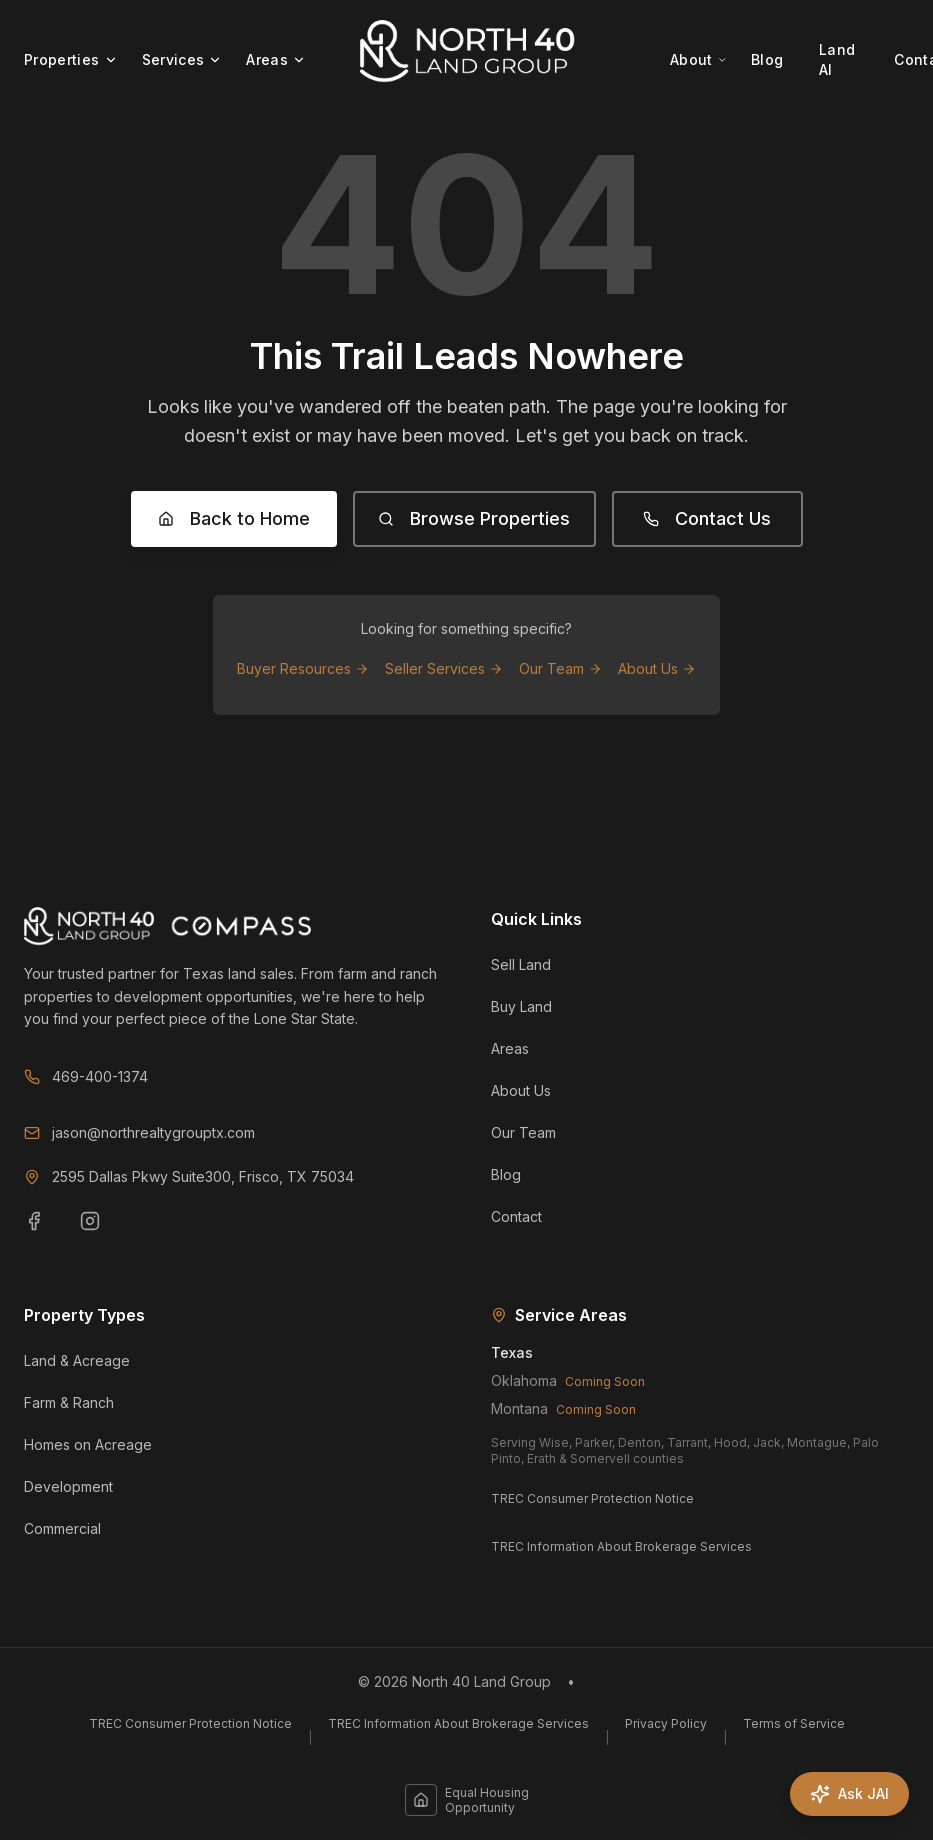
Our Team (560, 668)
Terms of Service (794, 1723)
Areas (276, 59)
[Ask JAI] (849, 1794)
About (698, 59)
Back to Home (234, 518)
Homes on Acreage (88, 1444)
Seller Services (444, 668)
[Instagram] (102, 1233)
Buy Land (521, 1006)
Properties (71, 59)
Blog (767, 59)
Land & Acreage (77, 1360)
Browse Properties (474, 518)
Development (68, 1486)
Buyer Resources (303, 668)
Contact (516, 1216)
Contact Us (707, 518)
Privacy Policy (666, 1723)
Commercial (62, 1528)
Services (182, 59)
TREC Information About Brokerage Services (621, 1546)
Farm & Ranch (69, 1402)
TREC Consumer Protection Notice (592, 1498)
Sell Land (521, 964)
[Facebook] (46, 1233)
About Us (657, 668)
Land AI (837, 59)
